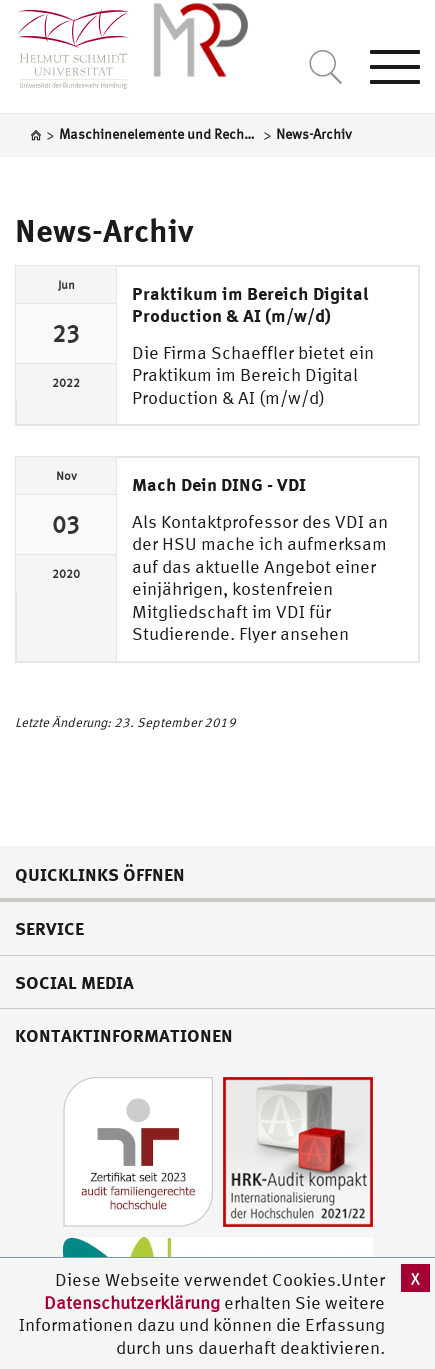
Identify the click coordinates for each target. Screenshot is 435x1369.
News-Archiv (104, 230)
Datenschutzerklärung (132, 1302)
